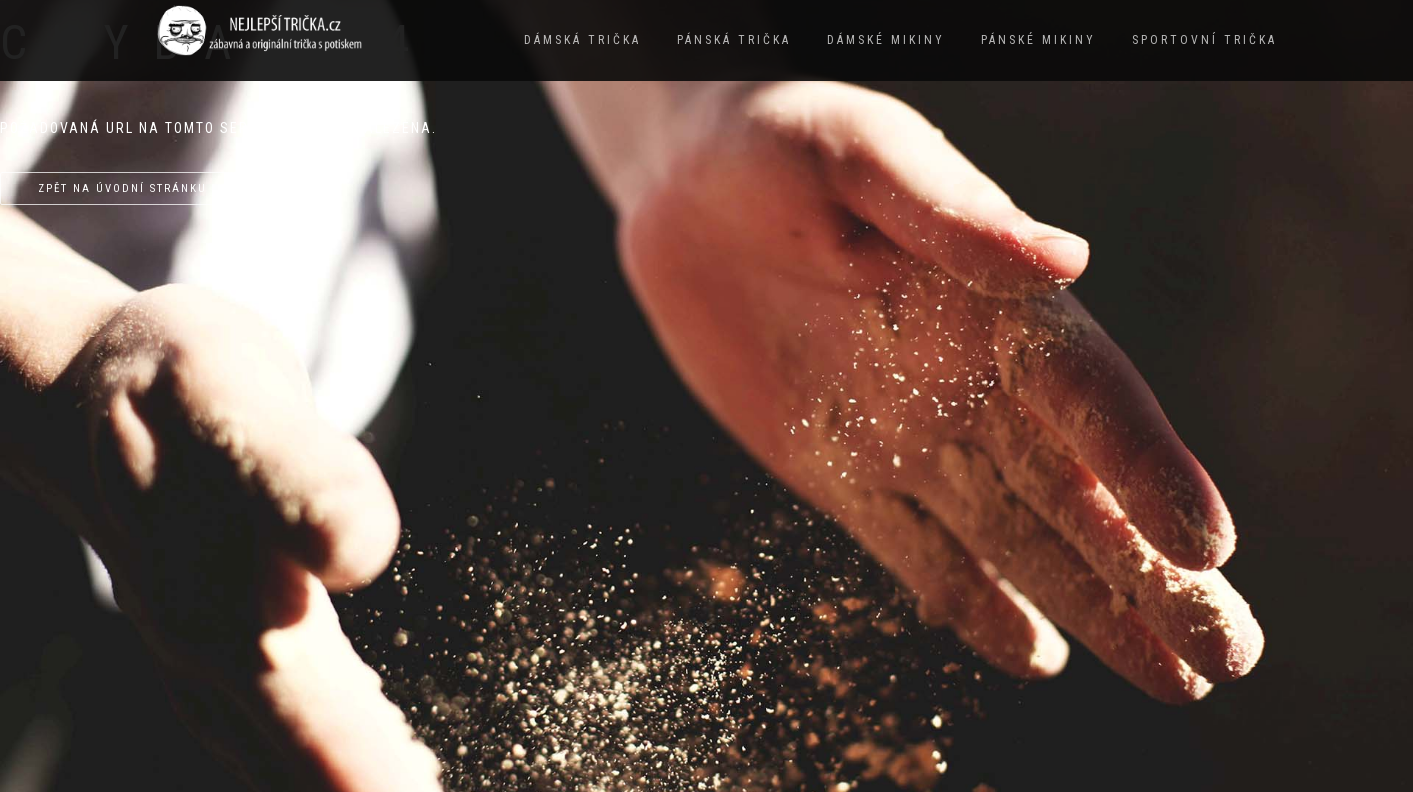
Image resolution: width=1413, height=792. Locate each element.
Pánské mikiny (1038, 40)
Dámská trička (582, 40)
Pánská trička (734, 40)
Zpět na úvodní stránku (122, 188)
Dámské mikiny (886, 40)
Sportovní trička (1204, 40)
